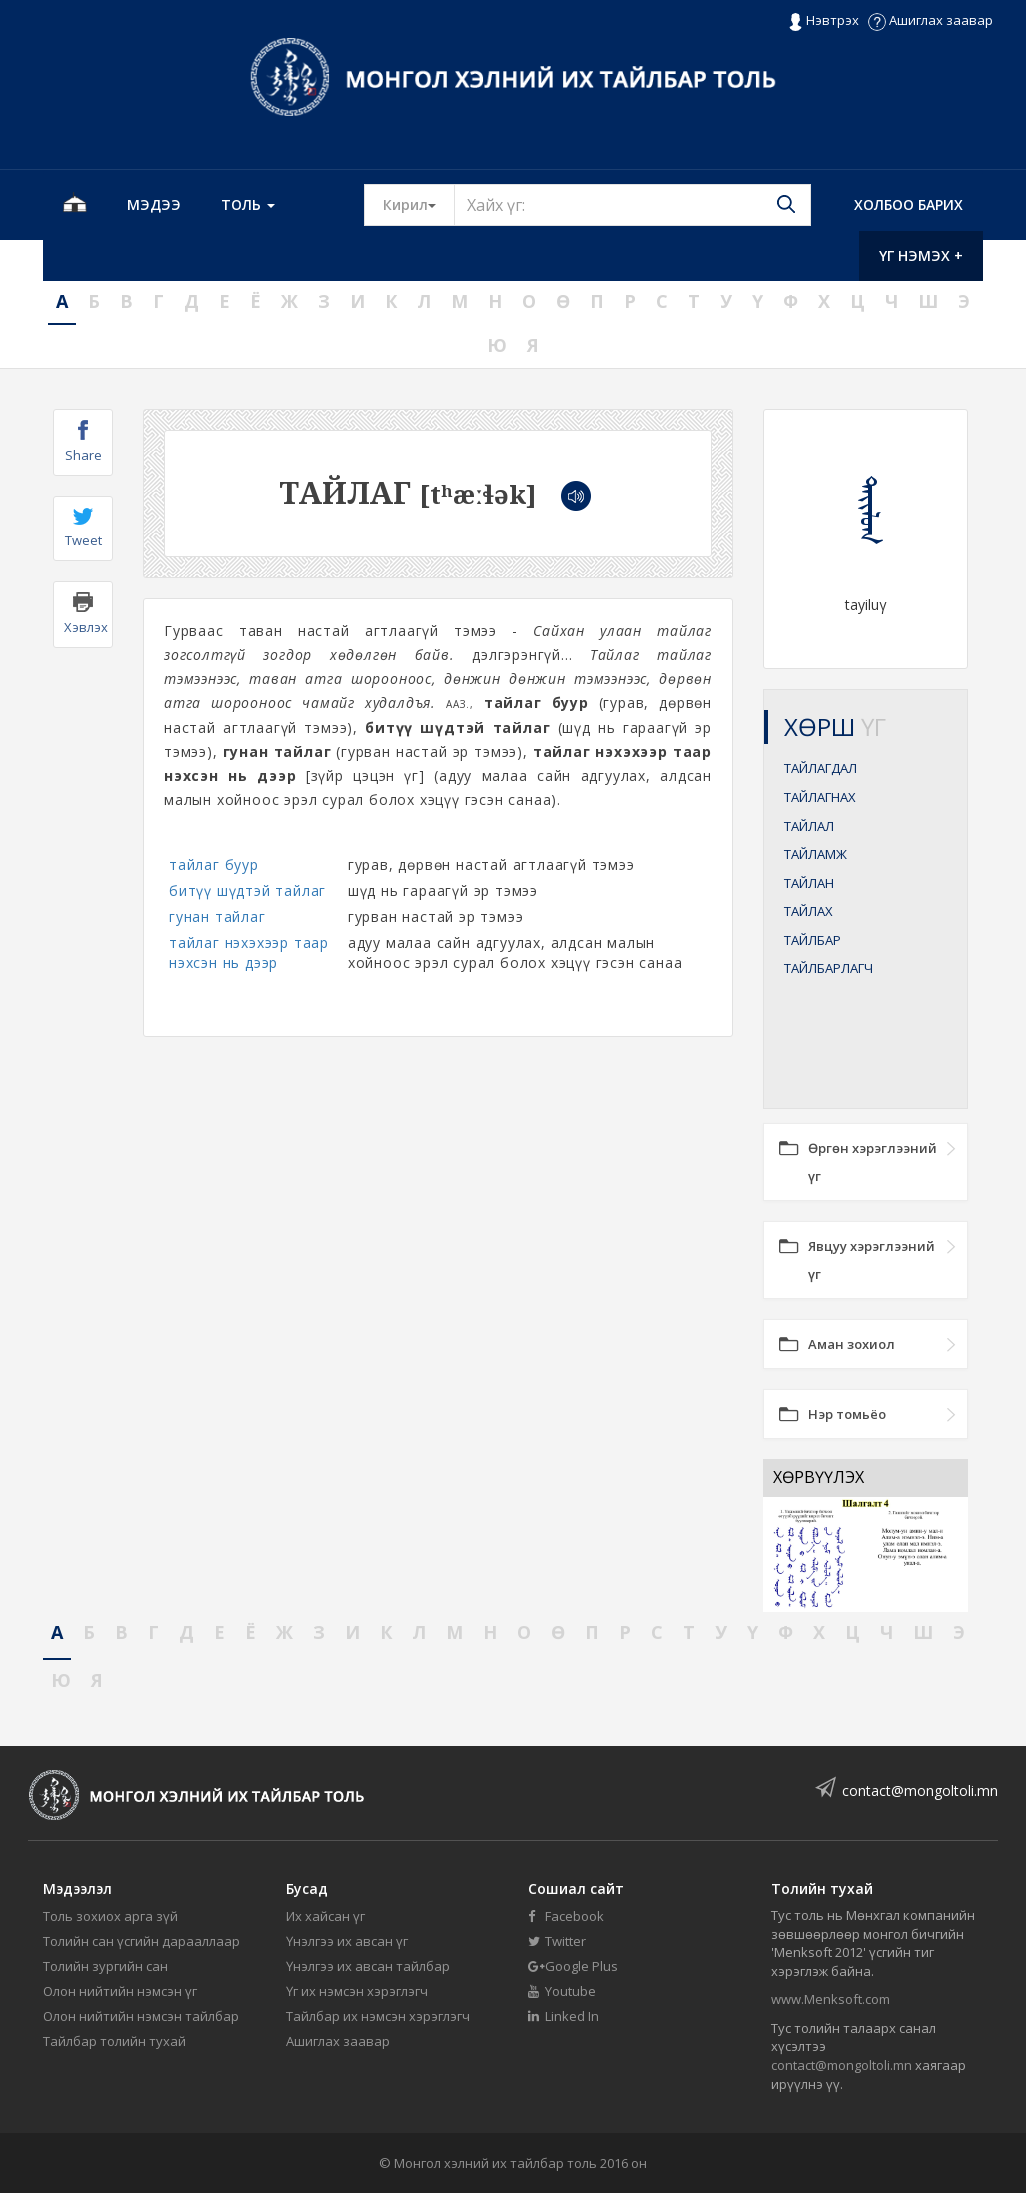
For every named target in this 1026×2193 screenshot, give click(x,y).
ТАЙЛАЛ (809, 826)
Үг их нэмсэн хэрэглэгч (357, 1991)
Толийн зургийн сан (105, 1966)
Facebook (566, 1916)
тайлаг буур (214, 864)
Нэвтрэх (823, 21)
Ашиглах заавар (930, 20)
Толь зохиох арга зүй (110, 1916)
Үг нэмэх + (921, 255)
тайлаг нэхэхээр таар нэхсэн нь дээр (249, 952)
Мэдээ (154, 204)
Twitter (557, 1941)
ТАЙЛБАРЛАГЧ (828, 968)
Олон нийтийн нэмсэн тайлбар (141, 2016)
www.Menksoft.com (830, 1999)
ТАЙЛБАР (812, 940)
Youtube (562, 1991)
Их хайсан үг (325, 1916)
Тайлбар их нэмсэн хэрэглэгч (378, 2016)
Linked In (563, 2016)
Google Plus (573, 1966)
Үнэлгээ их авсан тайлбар (368, 1966)
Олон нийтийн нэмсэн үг (120, 1991)
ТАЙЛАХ (808, 911)
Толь (248, 204)
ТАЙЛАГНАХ (820, 797)
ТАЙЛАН (809, 883)
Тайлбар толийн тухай (114, 2041)
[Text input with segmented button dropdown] (632, 205)
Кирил (419, 204)
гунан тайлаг (217, 916)
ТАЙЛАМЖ (815, 854)
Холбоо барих (908, 204)
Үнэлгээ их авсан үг (347, 1941)
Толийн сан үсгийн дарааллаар (141, 1941)
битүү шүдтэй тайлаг (247, 890)
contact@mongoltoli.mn (920, 1790)
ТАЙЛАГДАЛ (820, 768)
